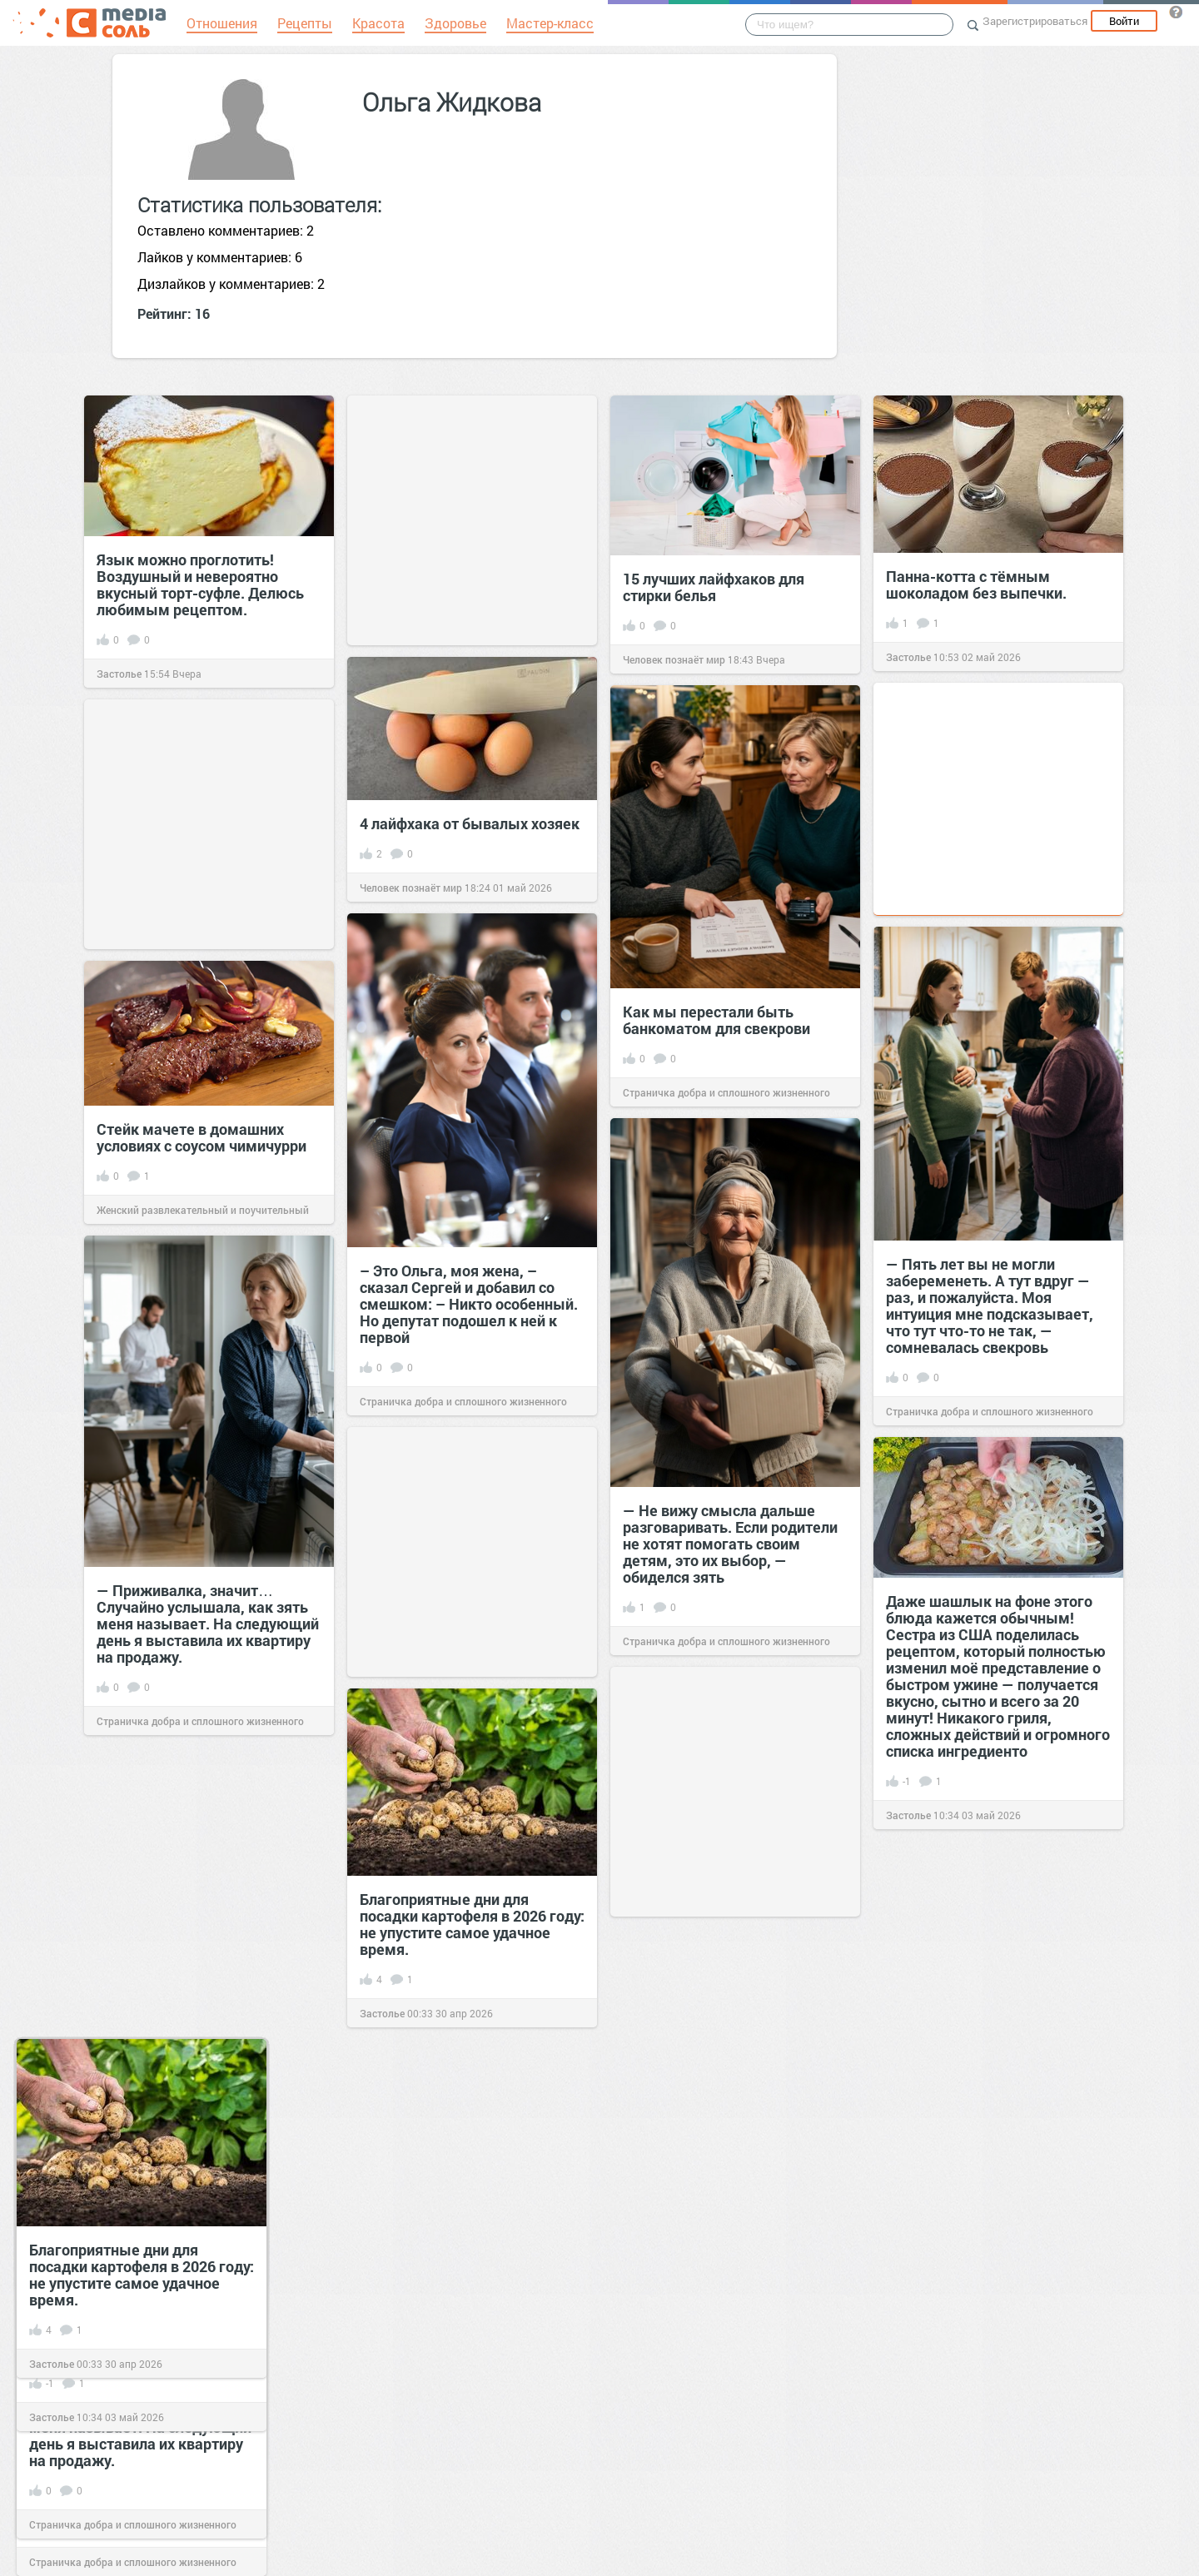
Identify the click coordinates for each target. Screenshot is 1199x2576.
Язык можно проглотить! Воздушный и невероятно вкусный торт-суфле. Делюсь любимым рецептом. (200, 584)
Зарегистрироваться (1035, 20)
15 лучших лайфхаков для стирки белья (713, 587)
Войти (1124, 20)
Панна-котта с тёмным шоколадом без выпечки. (976, 584)
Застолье (119, 673)
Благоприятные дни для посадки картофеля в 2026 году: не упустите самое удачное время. (141, 2274)
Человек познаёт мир (674, 659)
